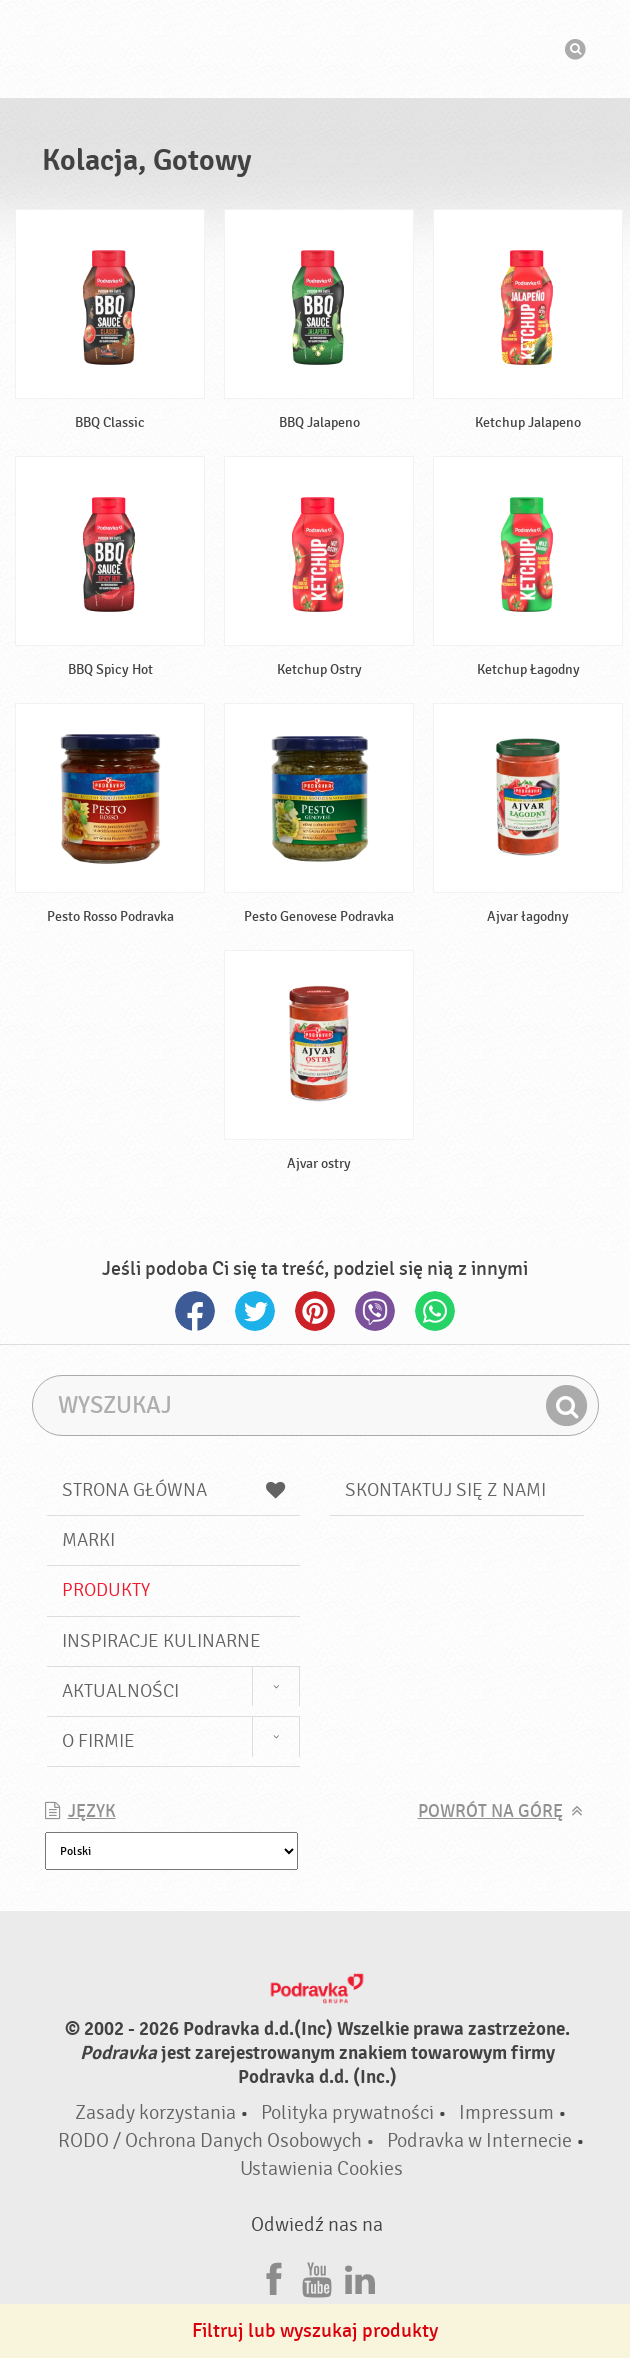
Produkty (106, 1590)
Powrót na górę (490, 1811)
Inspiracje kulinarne (161, 1641)
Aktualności (120, 1691)
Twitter (255, 1311)
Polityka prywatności (347, 2112)
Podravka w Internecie (479, 2140)
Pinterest (315, 1311)
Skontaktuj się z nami (445, 1490)
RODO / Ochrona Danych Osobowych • (218, 2140)
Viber (375, 1311)
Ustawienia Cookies (321, 2168)
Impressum (506, 2112)
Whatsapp (435, 1311)
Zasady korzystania (155, 2112)
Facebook (195, 1311)
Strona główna (174, 1490)
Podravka (315, 49)
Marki (88, 1540)
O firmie (98, 1741)
